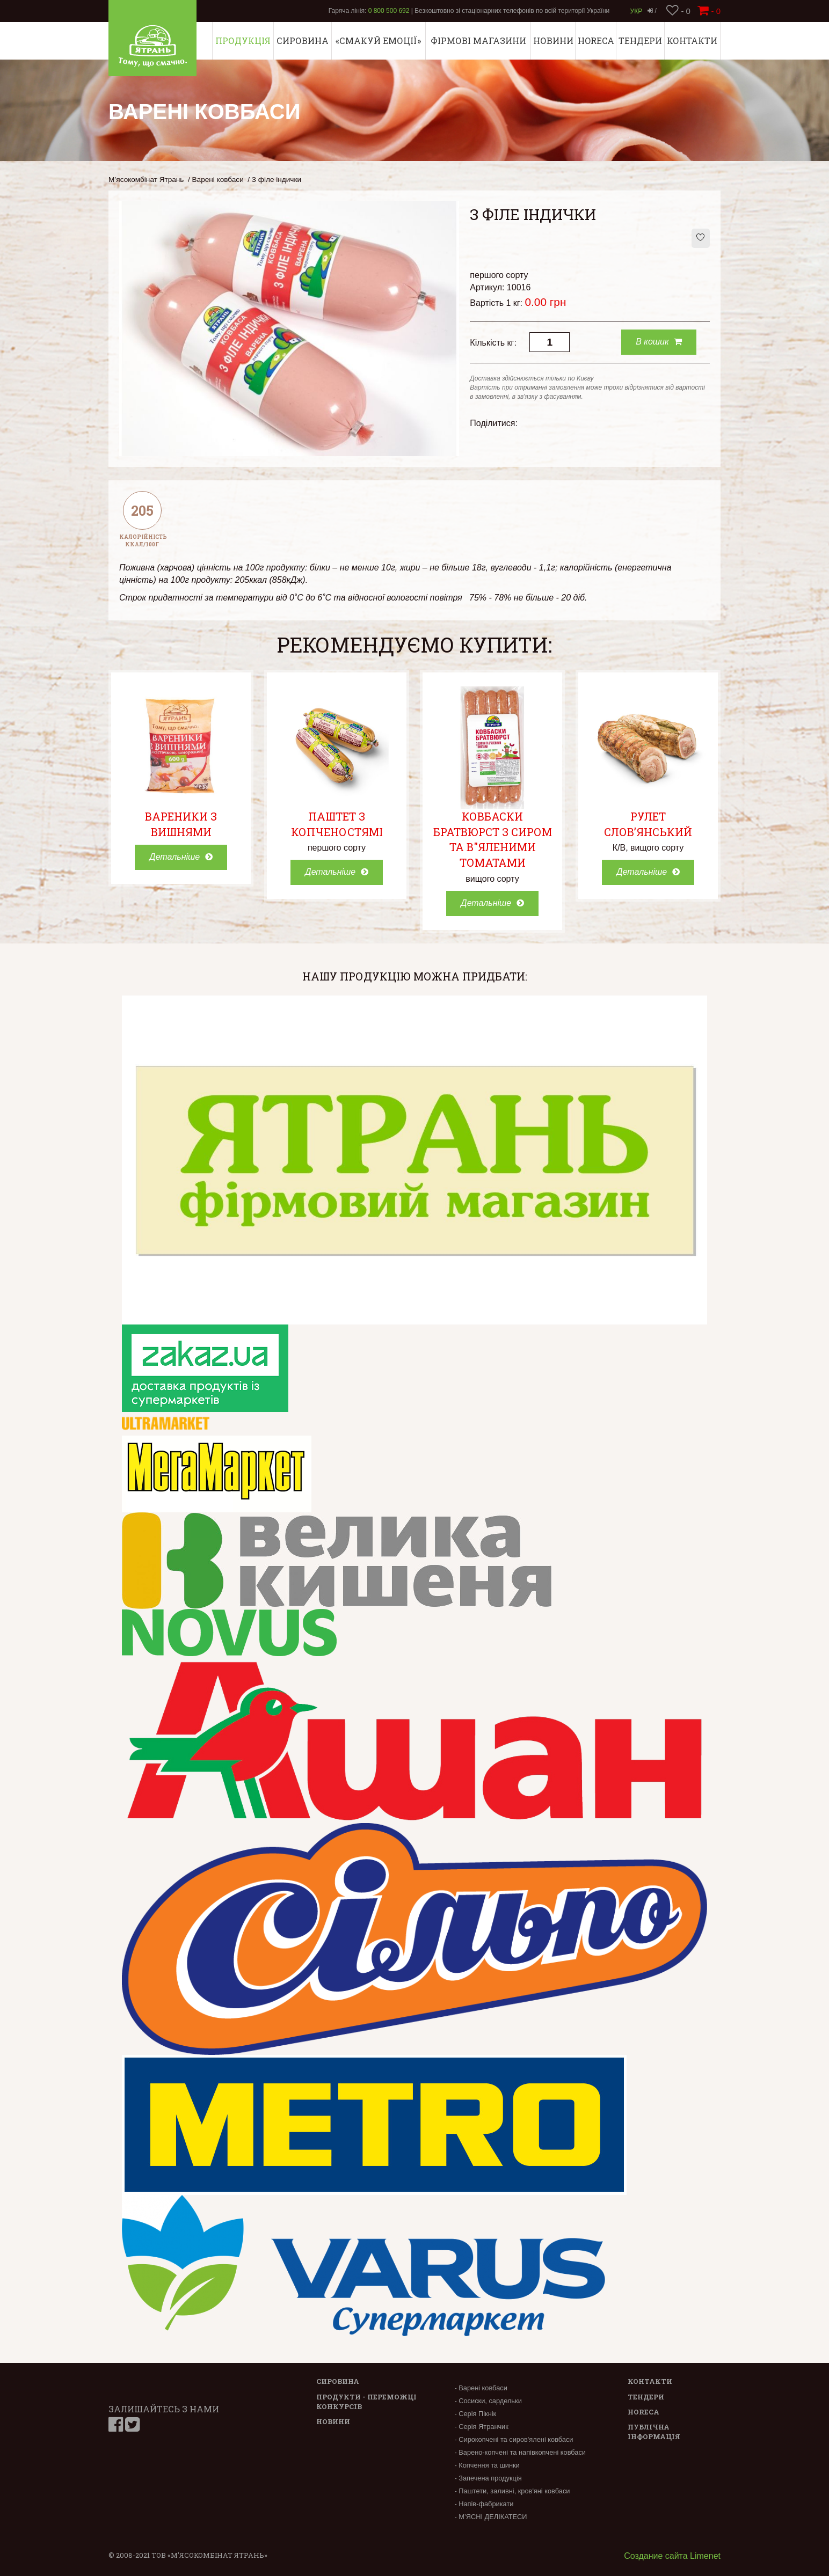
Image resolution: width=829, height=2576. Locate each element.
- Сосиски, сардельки (487, 2401)
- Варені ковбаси (480, 2388)
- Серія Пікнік (475, 2414)
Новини (553, 40)
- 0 (678, 11)
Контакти (692, 40)
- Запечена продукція (487, 2478)
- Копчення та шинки (486, 2465)
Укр (636, 11)
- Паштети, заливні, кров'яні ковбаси (512, 2491)
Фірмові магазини (478, 40)
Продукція (243, 40)
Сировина (303, 40)
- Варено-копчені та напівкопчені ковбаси (520, 2452)
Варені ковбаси (218, 179)
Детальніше (180, 856)
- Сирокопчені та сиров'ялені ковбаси (513, 2439)
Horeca (596, 40)
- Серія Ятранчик (481, 2427)
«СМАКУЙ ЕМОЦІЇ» (378, 40)
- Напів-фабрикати (483, 2504)
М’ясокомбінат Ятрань (146, 179)
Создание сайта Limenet (672, 2555)
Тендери (640, 40)
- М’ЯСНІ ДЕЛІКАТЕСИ (490, 2517)
